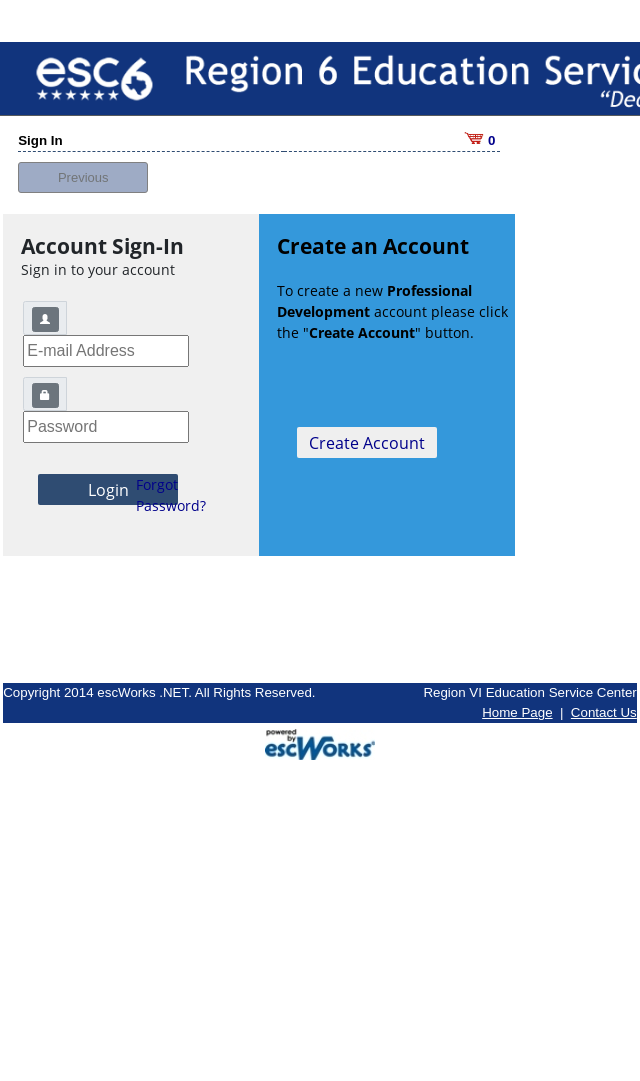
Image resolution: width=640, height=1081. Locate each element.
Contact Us (604, 699)
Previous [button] (83, 163)
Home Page (517, 699)
